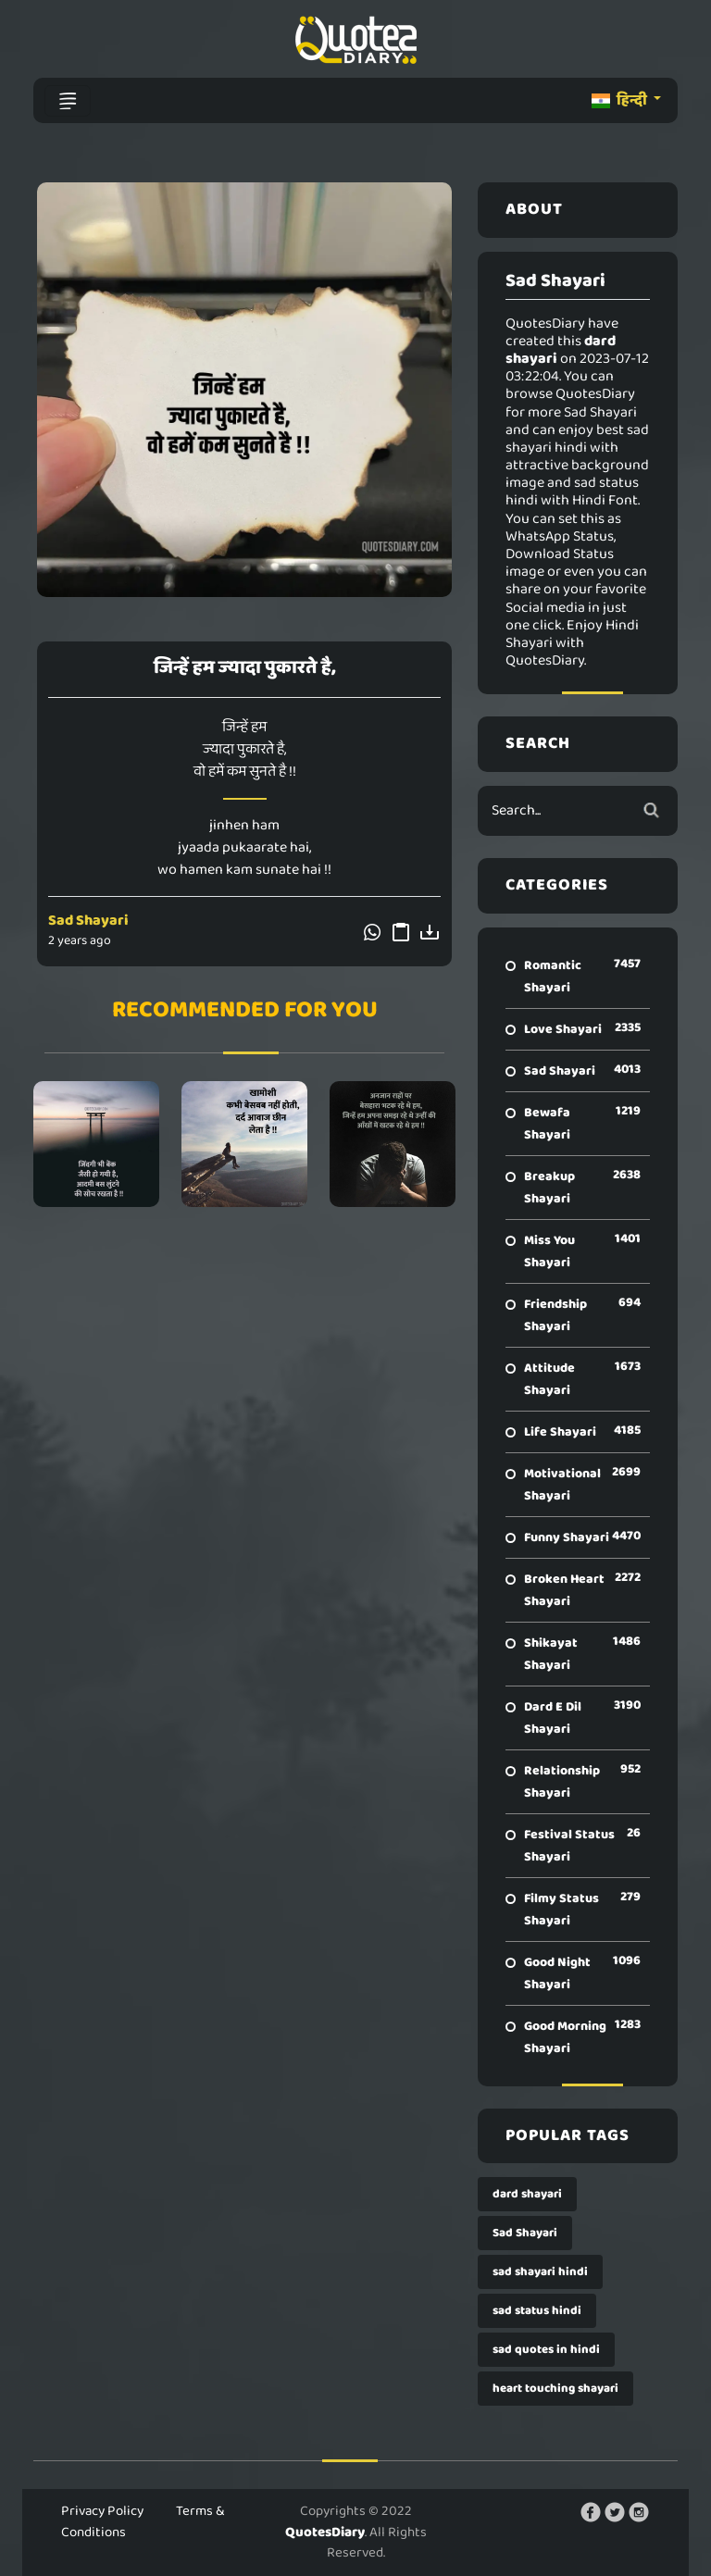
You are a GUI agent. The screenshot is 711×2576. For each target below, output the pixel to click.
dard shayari (527, 2194)
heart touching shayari (555, 2388)
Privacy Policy (102, 2511)
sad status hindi (537, 2311)
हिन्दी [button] (621, 100)
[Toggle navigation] (67, 101)
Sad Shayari (88, 920)
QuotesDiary (325, 2532)
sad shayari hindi (540, 2272)
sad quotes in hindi (546, 2349)
